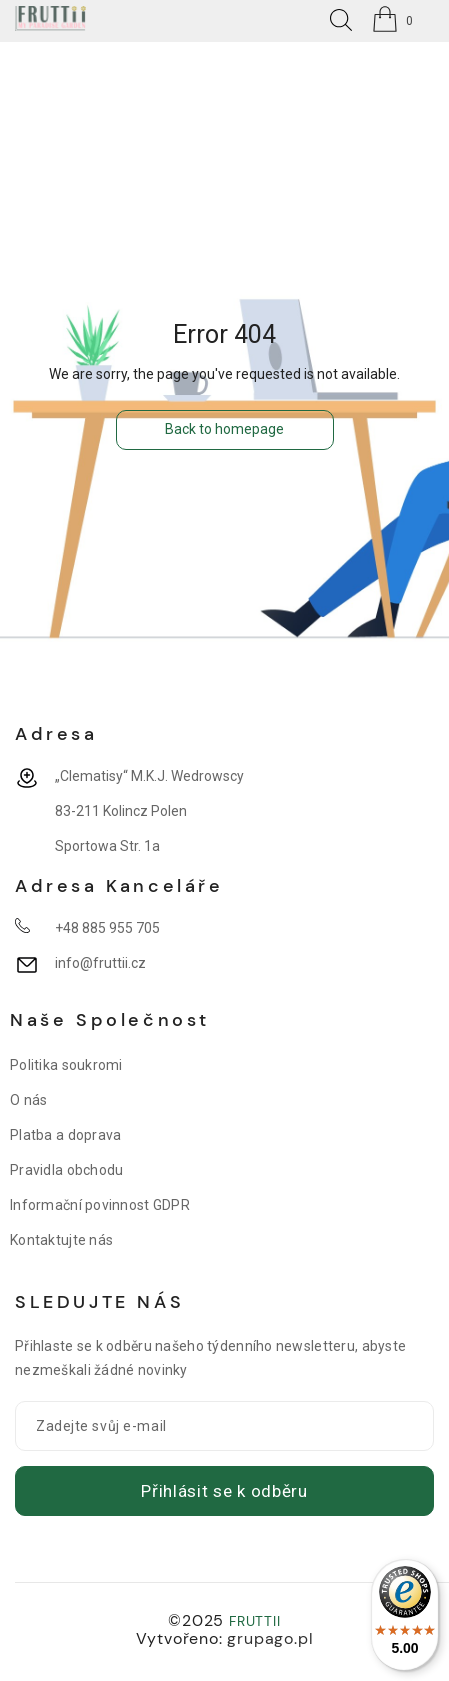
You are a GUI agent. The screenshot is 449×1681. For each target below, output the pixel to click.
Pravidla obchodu (66, 1170)
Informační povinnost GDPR (100, 1205)
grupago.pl (270, 1638)
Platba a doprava (65, 1135)
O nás (28, 1100)
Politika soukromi (66, 1065)
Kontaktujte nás (61, 1240)
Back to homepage (224, 429)
